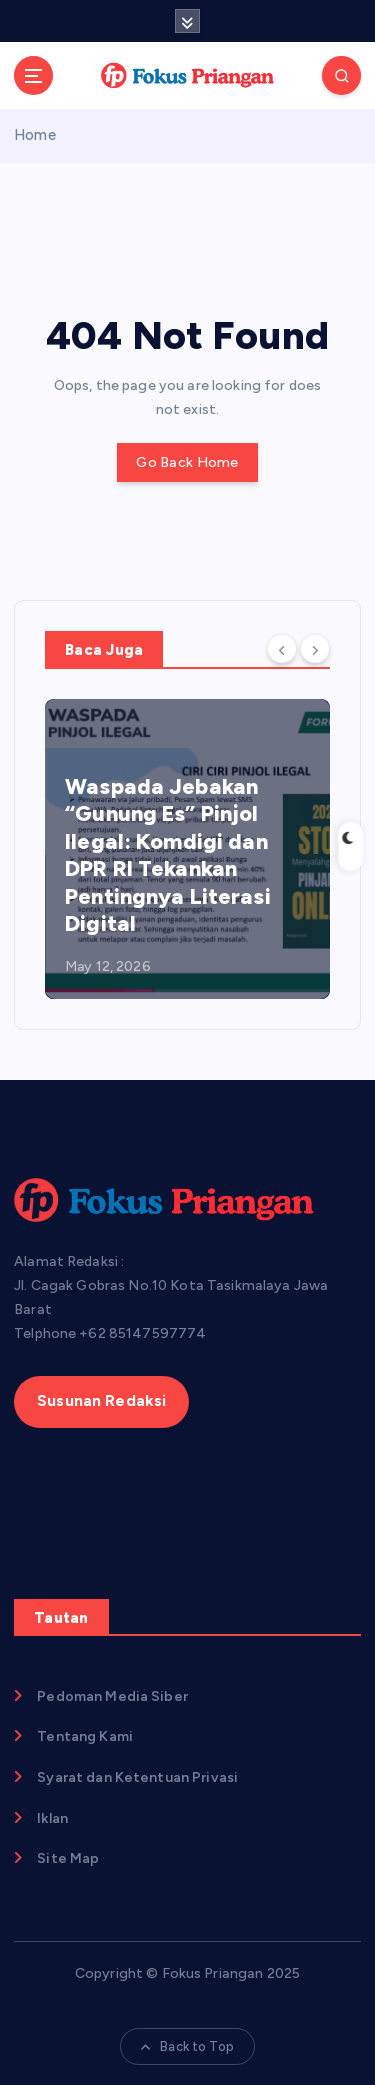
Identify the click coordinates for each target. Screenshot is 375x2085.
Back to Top (187, 2046)
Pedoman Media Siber (112, 1696)
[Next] (315, 648)
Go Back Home (187, 462)
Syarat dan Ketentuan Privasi (137, 1777)
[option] (187, 849)
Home (35, 135)
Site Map (68, 1858)
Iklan (52, 1818)
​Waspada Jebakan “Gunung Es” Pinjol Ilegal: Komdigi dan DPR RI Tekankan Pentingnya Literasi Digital (168, 855)
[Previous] (282, 648)
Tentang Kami (85, 1736)
